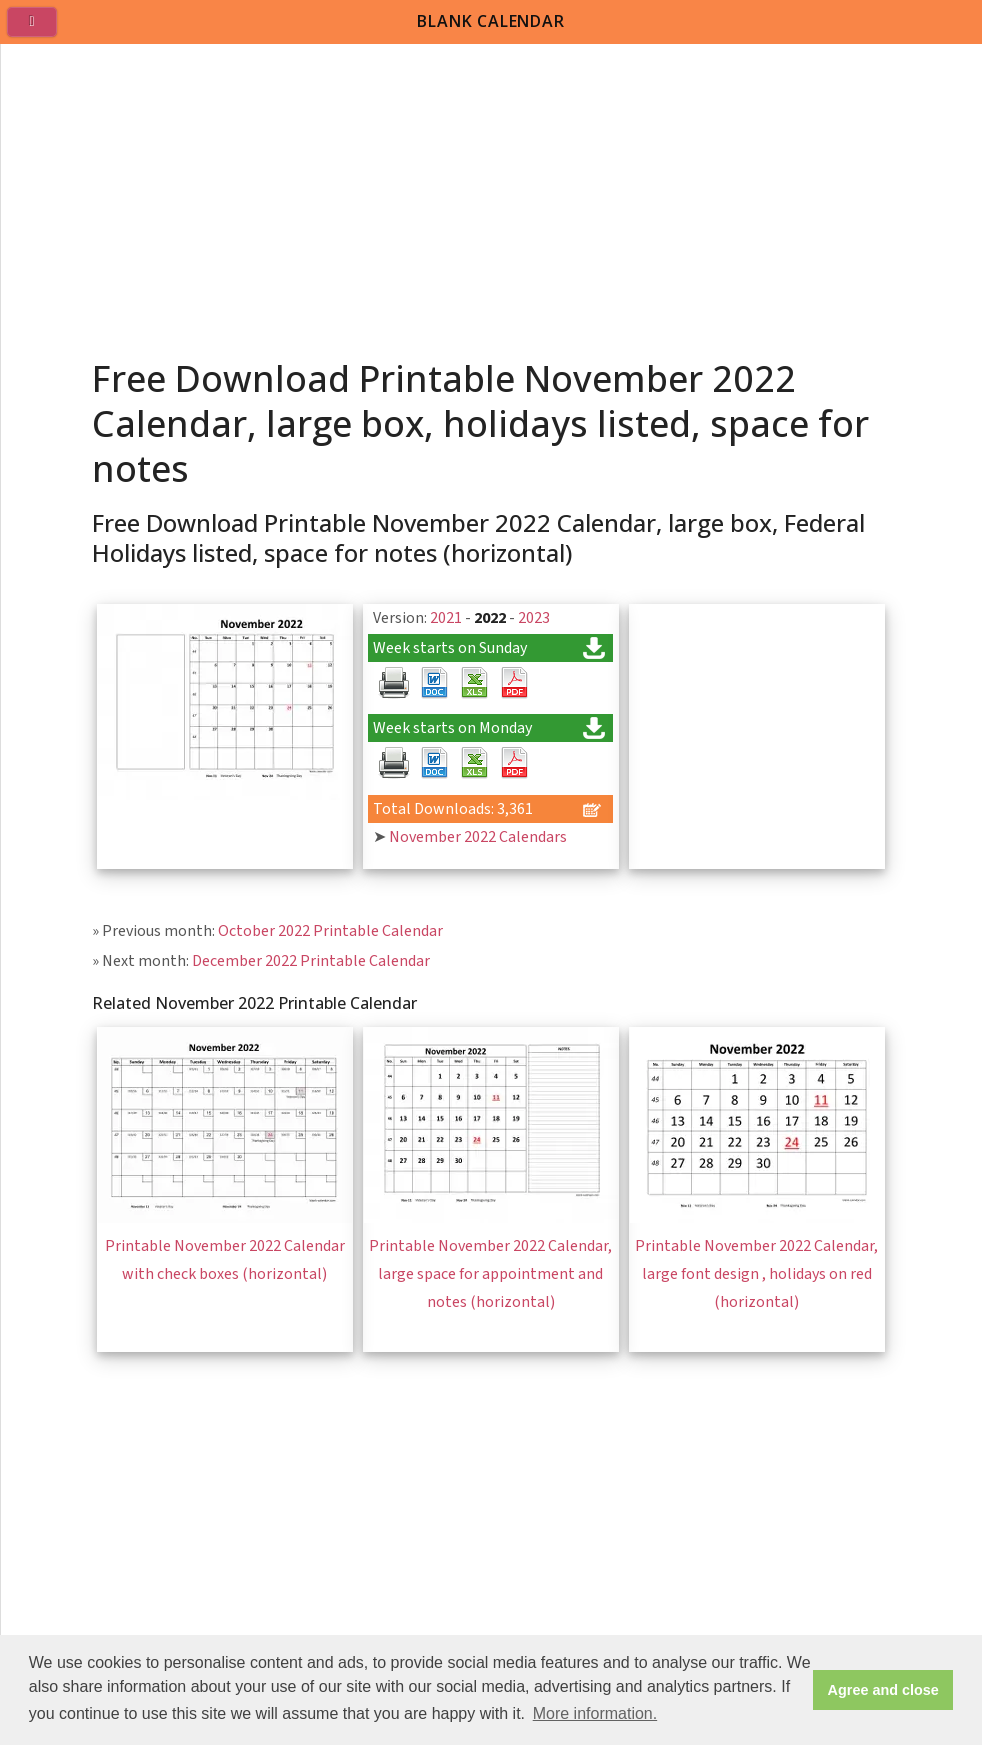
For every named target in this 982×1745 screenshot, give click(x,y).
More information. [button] (595, 1713)
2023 (534, 618)
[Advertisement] (492, 194)
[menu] (40, 30)
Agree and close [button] (883, 1690)
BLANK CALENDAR (490, 21)
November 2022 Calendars (478, 837)
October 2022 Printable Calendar (330, 931)
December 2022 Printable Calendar (311, 961)
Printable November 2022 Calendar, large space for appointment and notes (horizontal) (490, 1274)
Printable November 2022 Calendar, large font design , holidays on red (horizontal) (756, 1274)
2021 (446, 618)
